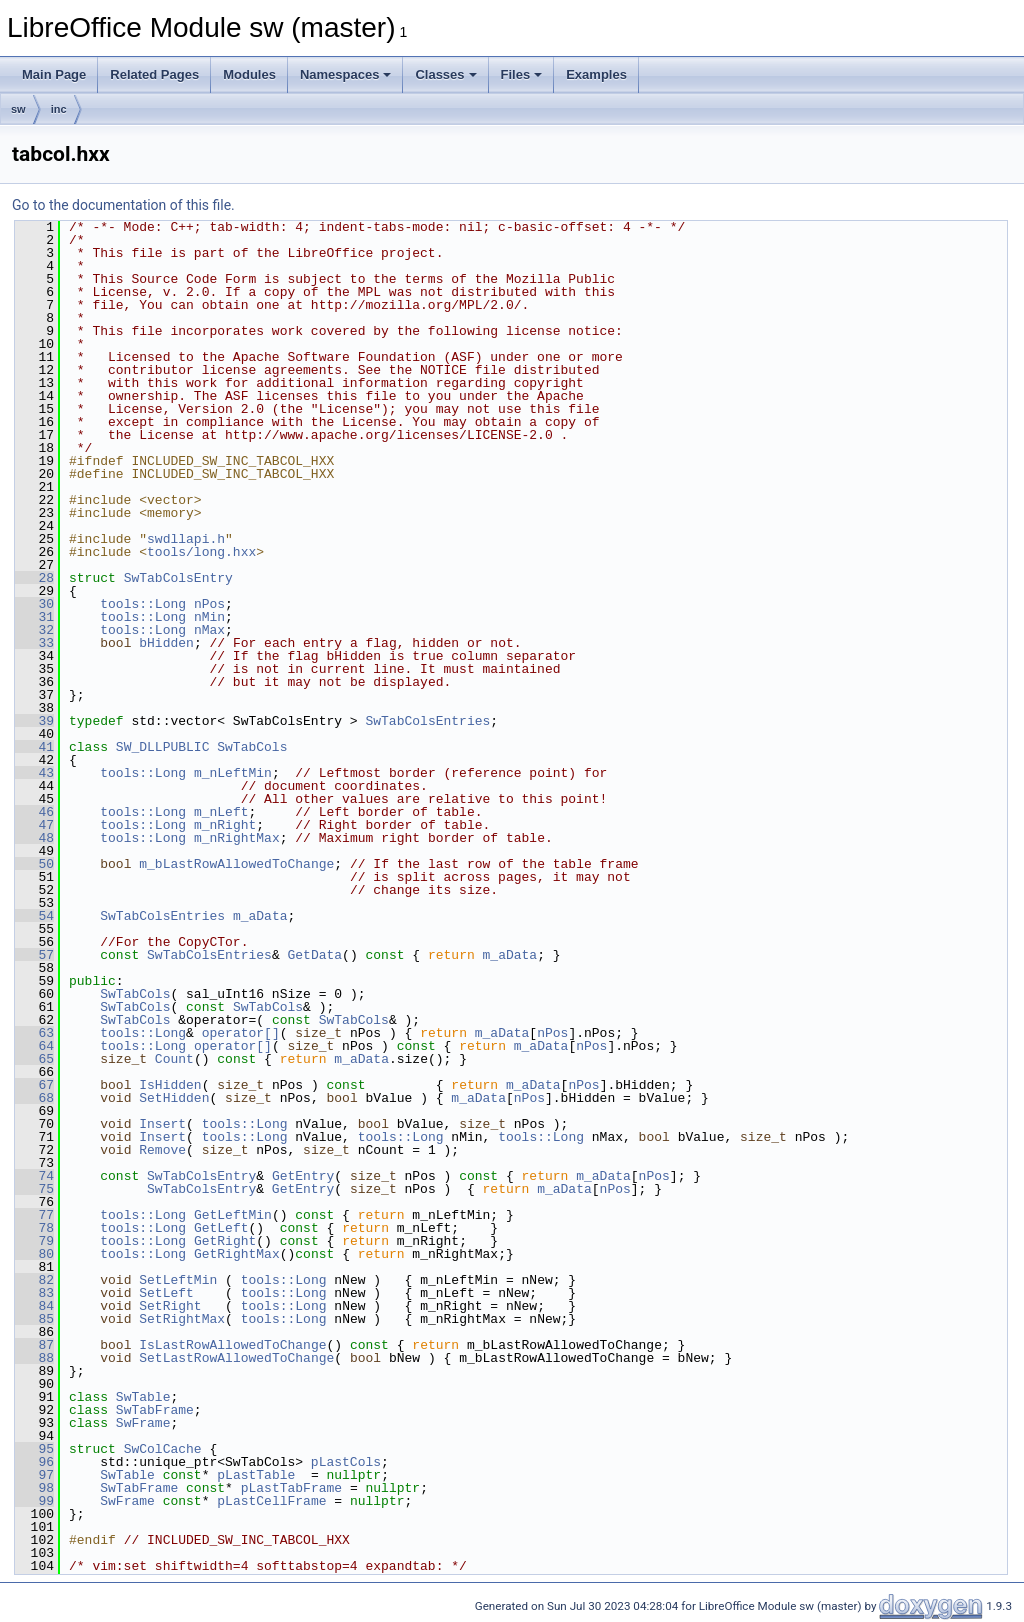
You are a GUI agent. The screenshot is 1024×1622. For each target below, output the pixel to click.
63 (34, 1033)
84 (34, 1306)
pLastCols (346, 1462)
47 (34, 825)
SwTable (143, 1397)
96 (34, 1462)
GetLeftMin (233, 1215)
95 (34, 1449)
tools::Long (143, 604)
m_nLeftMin (233, 773)
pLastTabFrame (291, 1488)
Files (522, 74)
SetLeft (166, 1293)
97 (34, 1475)
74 (34, 1176)
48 (34, 838)
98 (34, 1488)
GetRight (225, 1241)
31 (34, 617)
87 (34, 1345)
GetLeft (221, 1228)
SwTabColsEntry (178, 578)
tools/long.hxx (201, 552)
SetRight (170, 1306)
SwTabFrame (155, 1410)
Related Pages (154, 74)
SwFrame (143, 1423)
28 (34, 578)
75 (34, 1189)
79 (34, 1241)
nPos (209, 604)
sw (18, 109)
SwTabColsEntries (427, 721)
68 (34, 1098)
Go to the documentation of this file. (123, 205)
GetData (314, 955)
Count (174, 1059)
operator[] (241, 1033)
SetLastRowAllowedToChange (236, 1358)
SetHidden (174, 1098)
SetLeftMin (178, 1280)
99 (34, 1501)
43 (34, 773)
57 (34, 955)
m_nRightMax (237, 838)
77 (34, 1215)
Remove (162, 1150)
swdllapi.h (186, 539)
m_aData (260, 916)
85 (34, 1319)
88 (34, 1358)
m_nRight (225, 825)
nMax (209, 630)
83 (34, 1293)
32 (34, 630)
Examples (596, 74)
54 (34, 916)
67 (34, 1085)
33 (34, 643)
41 (34, 747)
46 (34, 812)
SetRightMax (182, 1319)
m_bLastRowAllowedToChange (236, 864)
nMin (209, 617)
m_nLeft (221, 812)
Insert (162, 1124)
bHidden (166, 643)
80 (34, 1254)
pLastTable (256, 1475)
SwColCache (163, 1449)
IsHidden (170, 1085)
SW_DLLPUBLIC (163, 747)
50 (34, 864)
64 (34, 1046)
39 (34, 721)
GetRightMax (237, 1254)
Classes (445, 74)
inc (59, 109)
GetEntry (303, 1176)
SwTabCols (252, 747)
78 (34, 1228)
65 (34, 1059)
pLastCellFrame (271, 1501)
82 (34, 1280)
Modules (249, 74)
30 (34, 604)
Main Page (54, 74)
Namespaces (346, 74)
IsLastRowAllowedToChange (232, 1345)
